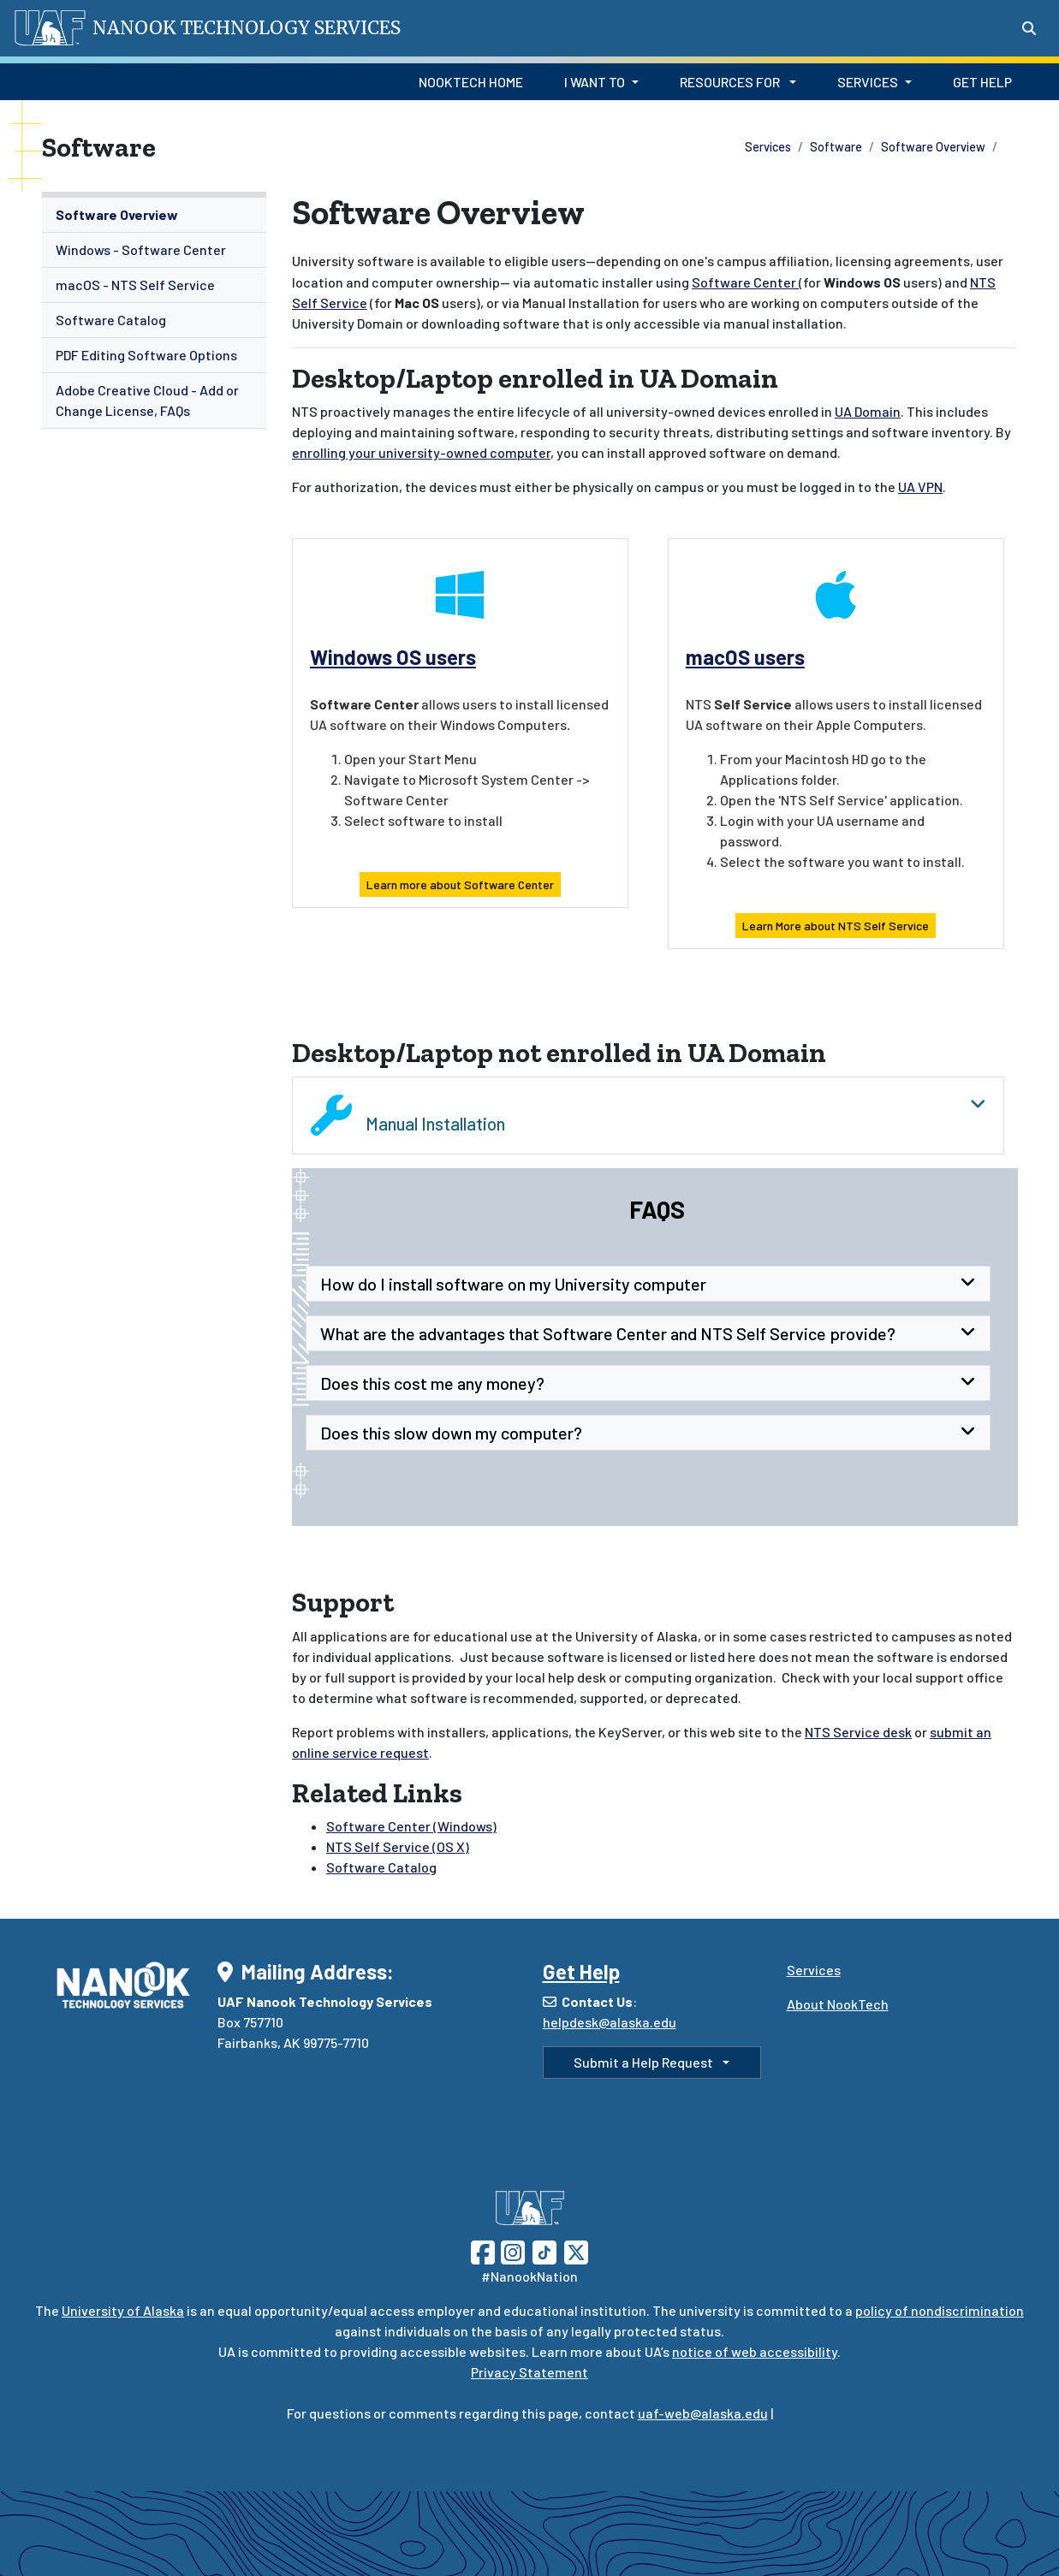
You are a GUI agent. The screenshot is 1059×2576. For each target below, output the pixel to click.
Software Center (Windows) (411, 1826)
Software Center (745, 282)
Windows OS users (393, 656)
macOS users (745, 656)
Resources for (731, 82)
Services (867, 82)
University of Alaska (123, 2310)
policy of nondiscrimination (939, 2310)
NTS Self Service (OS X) (397, 1846)
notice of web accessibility (754, 2351)
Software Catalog (111, 320)
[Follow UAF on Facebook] (483, 2250)
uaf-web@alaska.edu (703, 2413)
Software (836, 146)
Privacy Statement (529, 2372)
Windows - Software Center (141, 249)
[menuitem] (154, 215)
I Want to (594, 82)
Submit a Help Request (645, 2062)
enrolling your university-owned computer (421, 452)
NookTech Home (471, 82)
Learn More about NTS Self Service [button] (835, 925)
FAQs (654, 1209)
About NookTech (838, 2004)
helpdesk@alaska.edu (609, 2022)
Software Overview (933, 146)
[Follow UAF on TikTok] (544, 2250)
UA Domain (868, 411)
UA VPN (920, 486)
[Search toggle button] (1029, 28)
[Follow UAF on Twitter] (576, 2250)
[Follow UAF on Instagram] (511, 2250)
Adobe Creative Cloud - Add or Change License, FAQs (147, 400)
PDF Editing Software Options (146, 355)
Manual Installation (648, 1115)
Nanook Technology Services (246, 27)
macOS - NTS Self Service (135, 284)
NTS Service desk (858, 1732)
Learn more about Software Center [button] (460, 884)
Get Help (982, 82)
